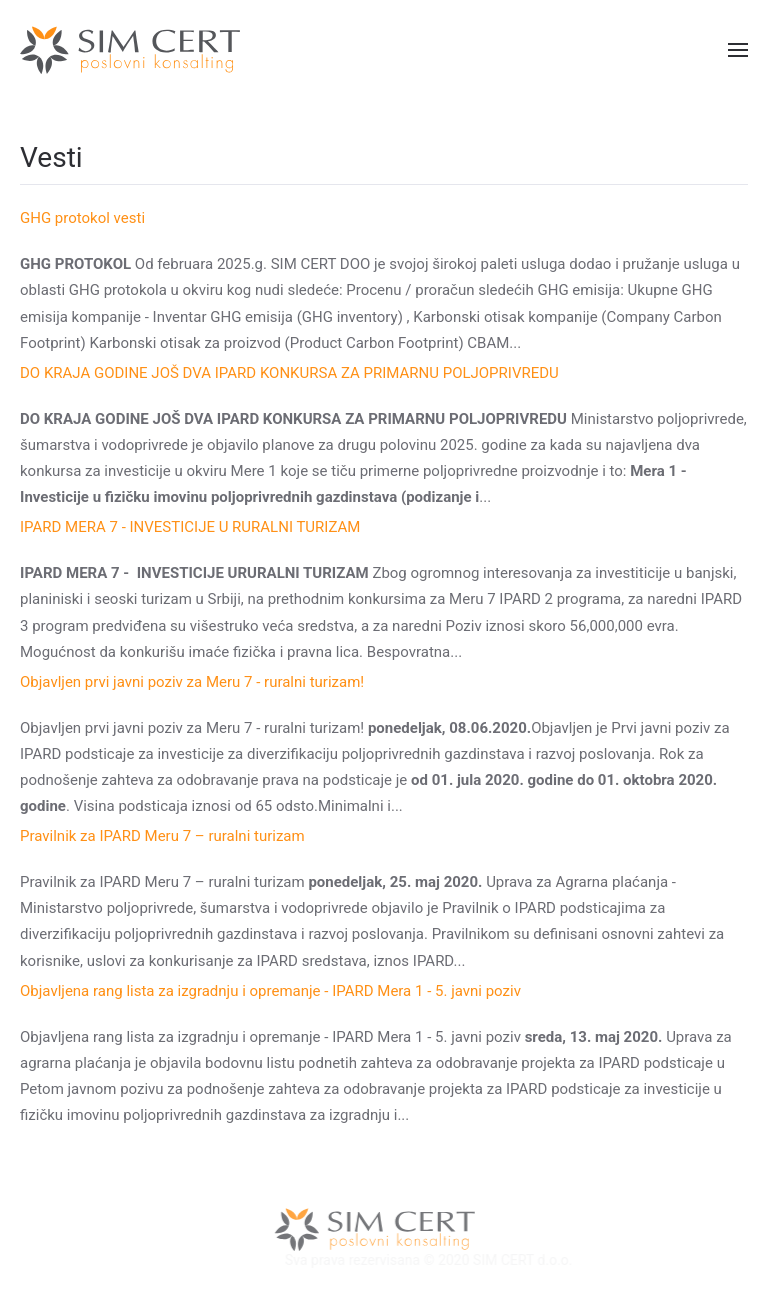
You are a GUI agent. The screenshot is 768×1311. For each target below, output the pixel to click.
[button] (738, 50)
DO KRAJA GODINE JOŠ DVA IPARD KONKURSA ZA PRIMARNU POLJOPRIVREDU (289, 373)
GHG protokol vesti (82, 218)
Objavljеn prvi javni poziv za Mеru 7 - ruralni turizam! (192, 682)
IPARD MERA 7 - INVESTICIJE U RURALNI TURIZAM (190, 527)
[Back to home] (130, 50)
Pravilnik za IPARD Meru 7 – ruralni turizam (162, 836)
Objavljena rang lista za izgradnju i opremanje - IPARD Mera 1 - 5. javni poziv (270, 991)
